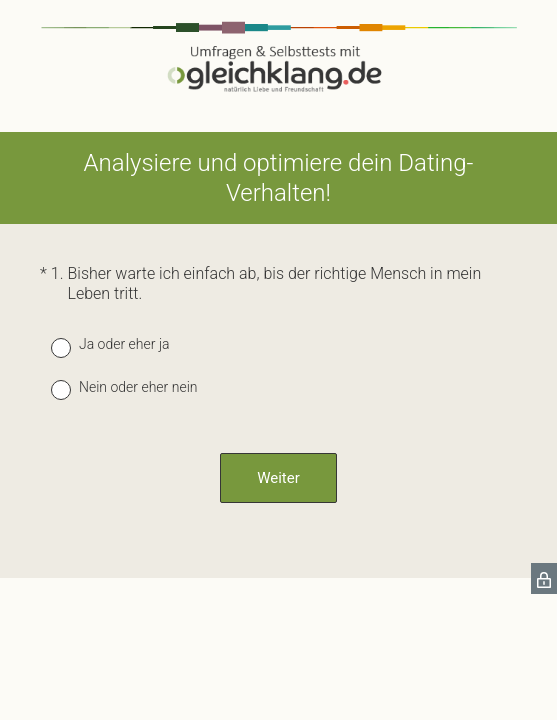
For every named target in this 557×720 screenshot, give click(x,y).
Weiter (278, 478)
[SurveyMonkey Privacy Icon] (544, 578)
